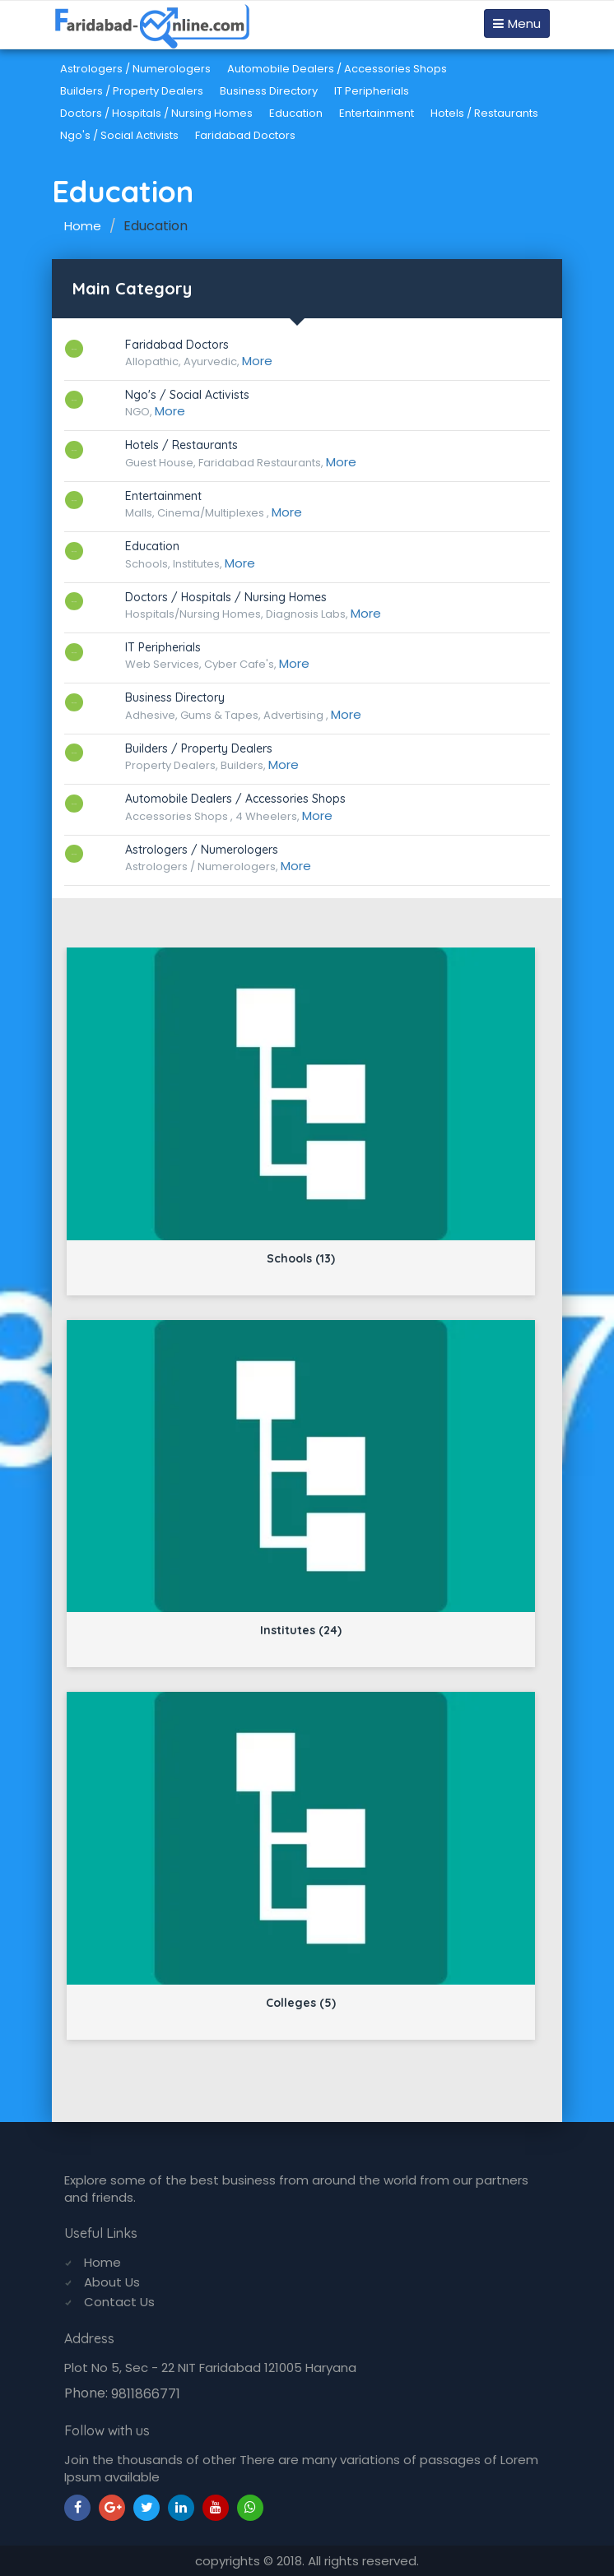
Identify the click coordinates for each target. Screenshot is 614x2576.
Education (296, 113)
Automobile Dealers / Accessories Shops (337, 68)
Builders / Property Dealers (131, 91)
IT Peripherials (371, 91)
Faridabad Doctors (245, 135)
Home (82, 225)
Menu (517, 23)
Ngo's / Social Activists (119, 135)
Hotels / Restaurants (484, 113)
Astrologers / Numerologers (135, 68)
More (257, 360)
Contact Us (119, 2301)
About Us (112, 2282)
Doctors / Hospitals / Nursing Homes (156, 113)
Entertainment (376, 113)
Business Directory (269, 91)
